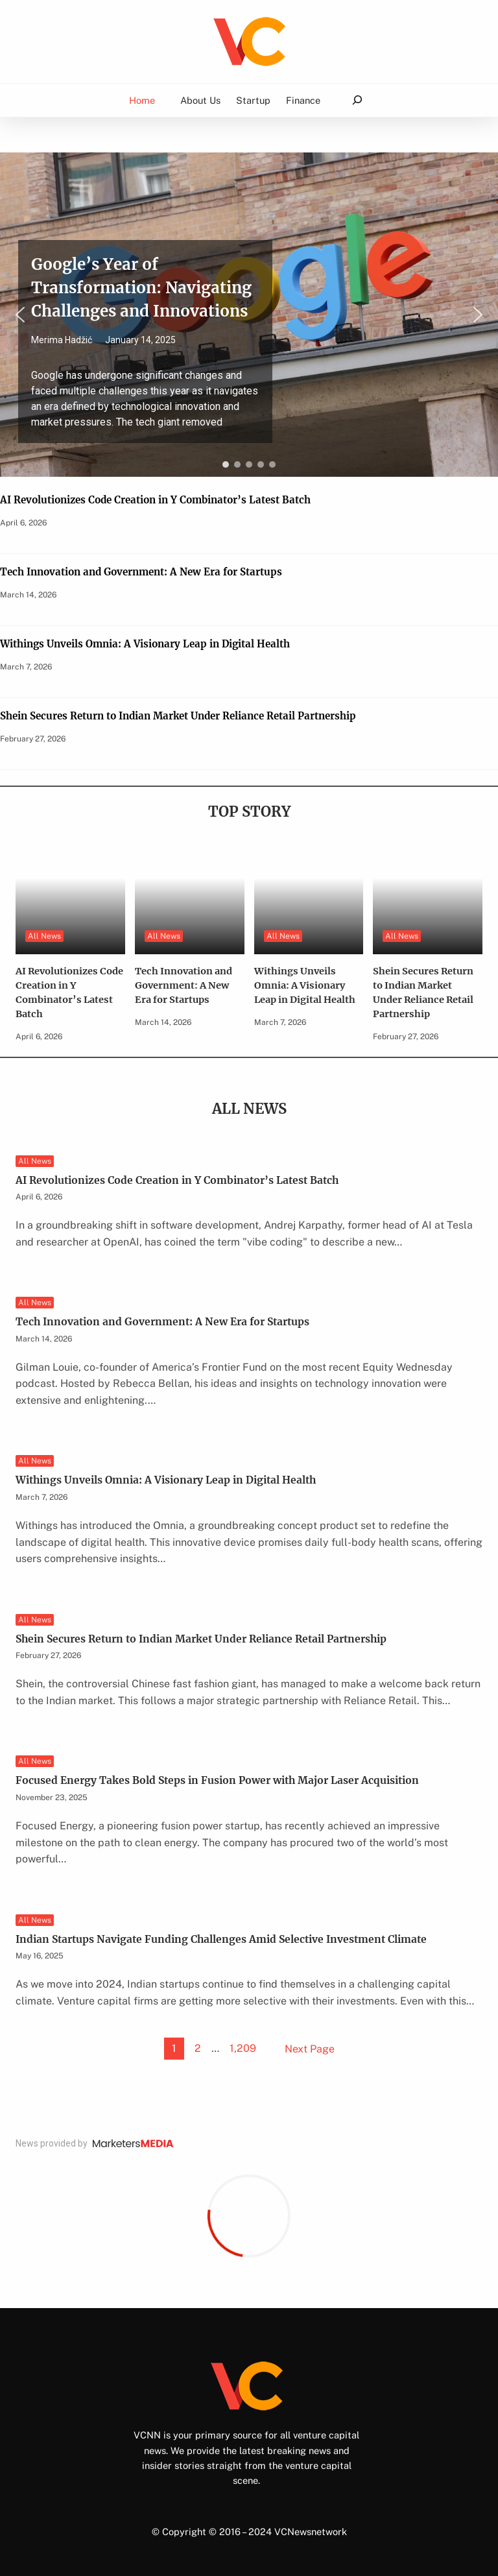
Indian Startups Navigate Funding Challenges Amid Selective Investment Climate (221, 1939)
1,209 (243, 2048)
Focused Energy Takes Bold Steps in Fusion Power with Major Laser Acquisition (217, 1780)
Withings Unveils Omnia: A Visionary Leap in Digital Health (145, 644)
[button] (249, 314)
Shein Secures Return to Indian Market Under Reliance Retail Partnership (178, 716)
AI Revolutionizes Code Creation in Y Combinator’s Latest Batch (155, 500)
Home (142, 100)
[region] (249, 314)
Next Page (310, 2049)
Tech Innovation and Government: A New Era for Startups (141, 572)
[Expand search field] (357, 100)
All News (44, 936)
